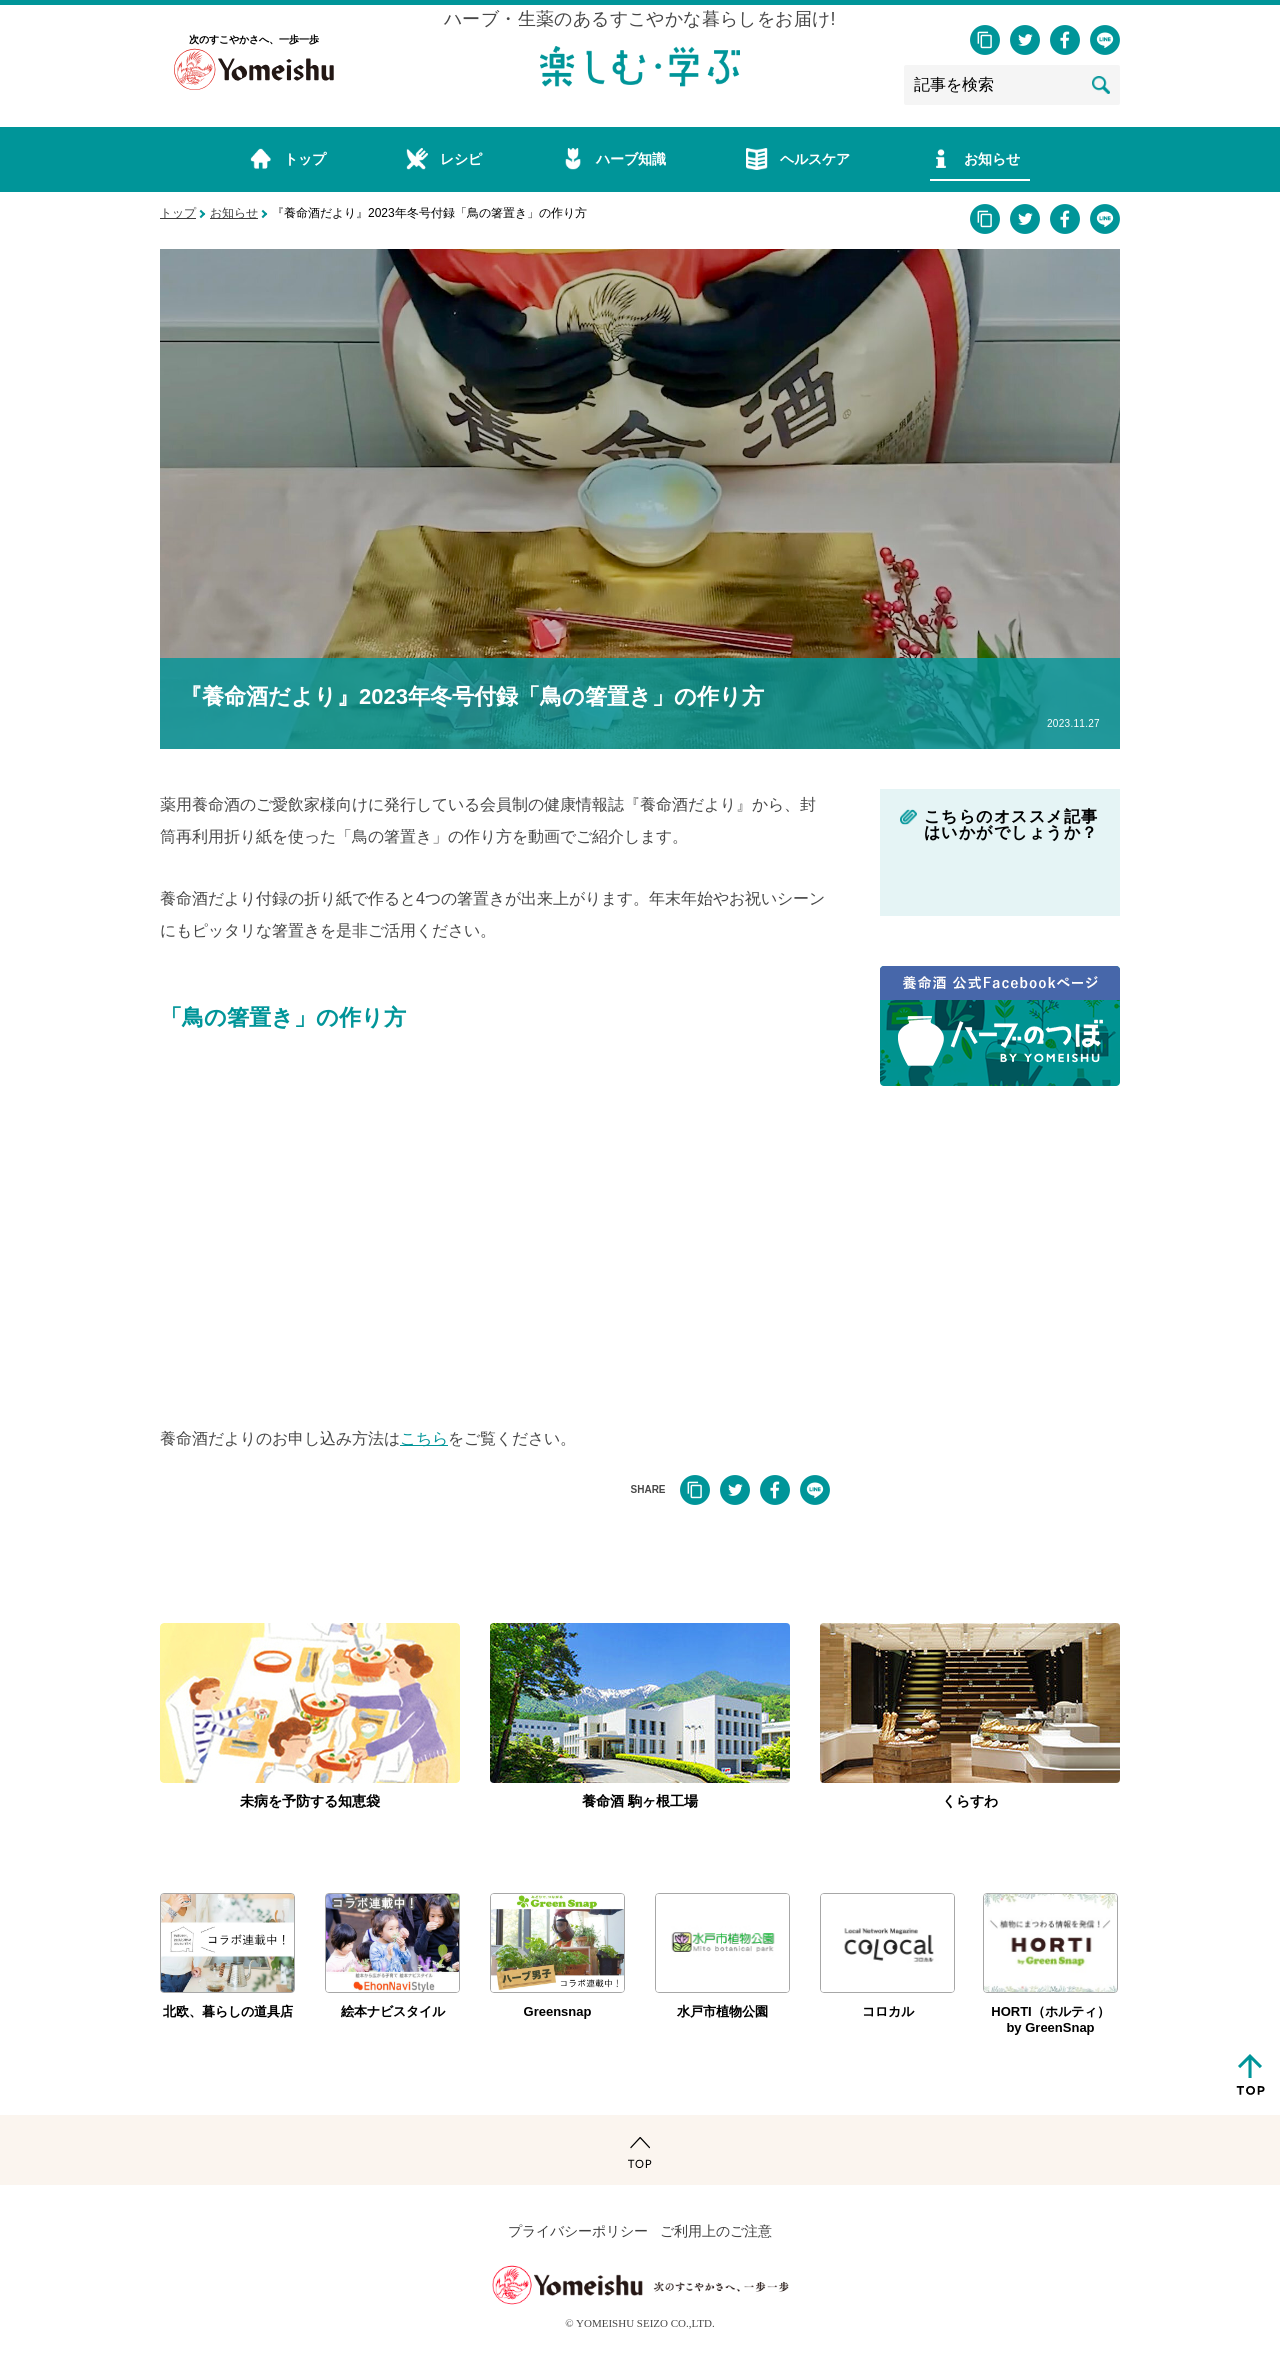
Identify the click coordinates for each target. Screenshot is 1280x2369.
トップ (178, 213)
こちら (424, 1438)
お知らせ (234, 213)
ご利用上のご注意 (716, 2231)
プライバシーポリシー (578, 2231)
